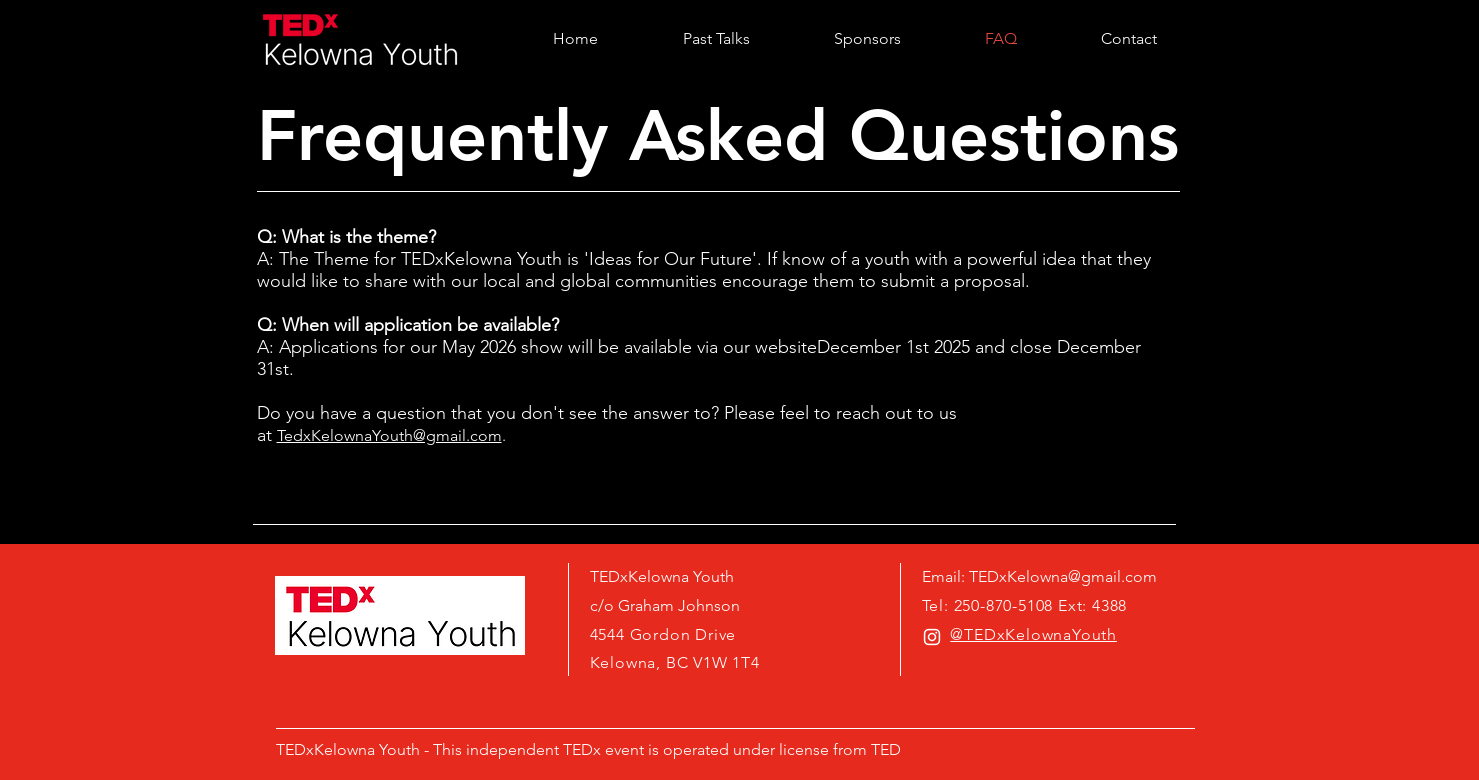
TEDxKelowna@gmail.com (1063, 576)
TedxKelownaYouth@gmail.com (389, 435)
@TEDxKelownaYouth (1033, 634)
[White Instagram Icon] (932, 637)
